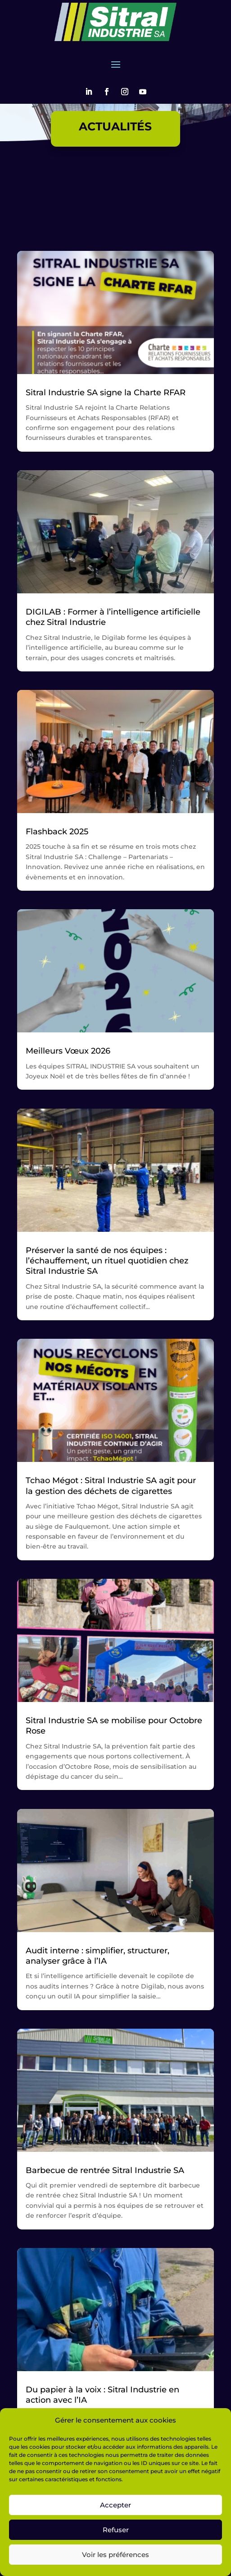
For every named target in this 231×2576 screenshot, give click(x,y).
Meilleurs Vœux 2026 (68, 1051)
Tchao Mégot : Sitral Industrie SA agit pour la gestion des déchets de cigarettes (111, 1485)
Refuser (116, 2529)
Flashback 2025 (57, 832)
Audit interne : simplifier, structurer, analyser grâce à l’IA (97, 1956)
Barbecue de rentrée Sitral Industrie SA (105, 2170)
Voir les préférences (115, 2554)
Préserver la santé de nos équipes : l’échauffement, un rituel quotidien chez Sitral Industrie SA (107, 1260)
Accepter (115, 2505)
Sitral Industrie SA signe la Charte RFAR (106, 393)
